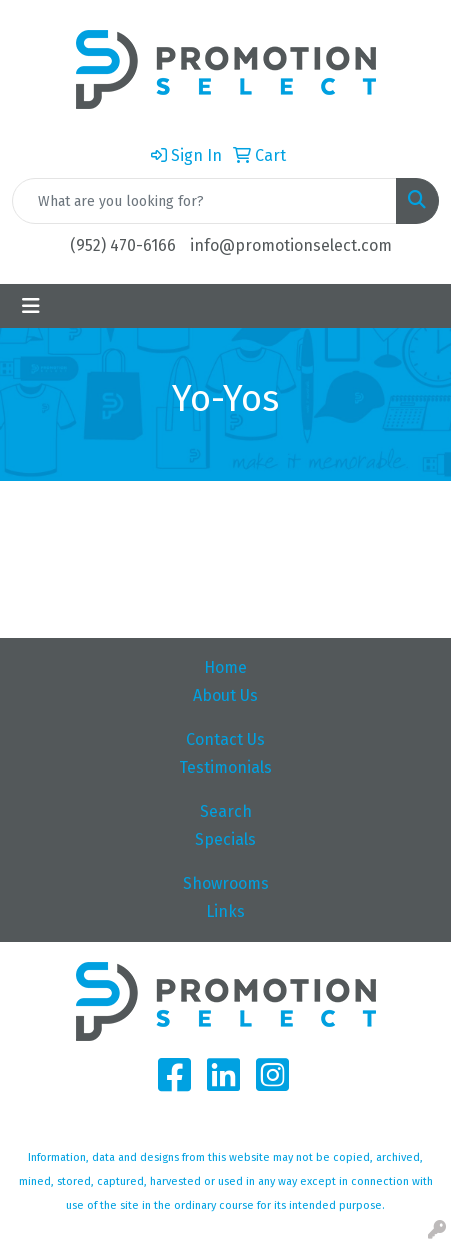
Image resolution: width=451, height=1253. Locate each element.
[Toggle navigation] (31, 306)
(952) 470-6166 (123, 245)
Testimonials (225, 767)
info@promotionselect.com (291, 245)
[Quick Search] (204, 201)
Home (225, 667)
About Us (225, 695)
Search (226, 811)
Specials (225, 839)
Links (225, 911)
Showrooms (226, 883)
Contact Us (225, 739)
